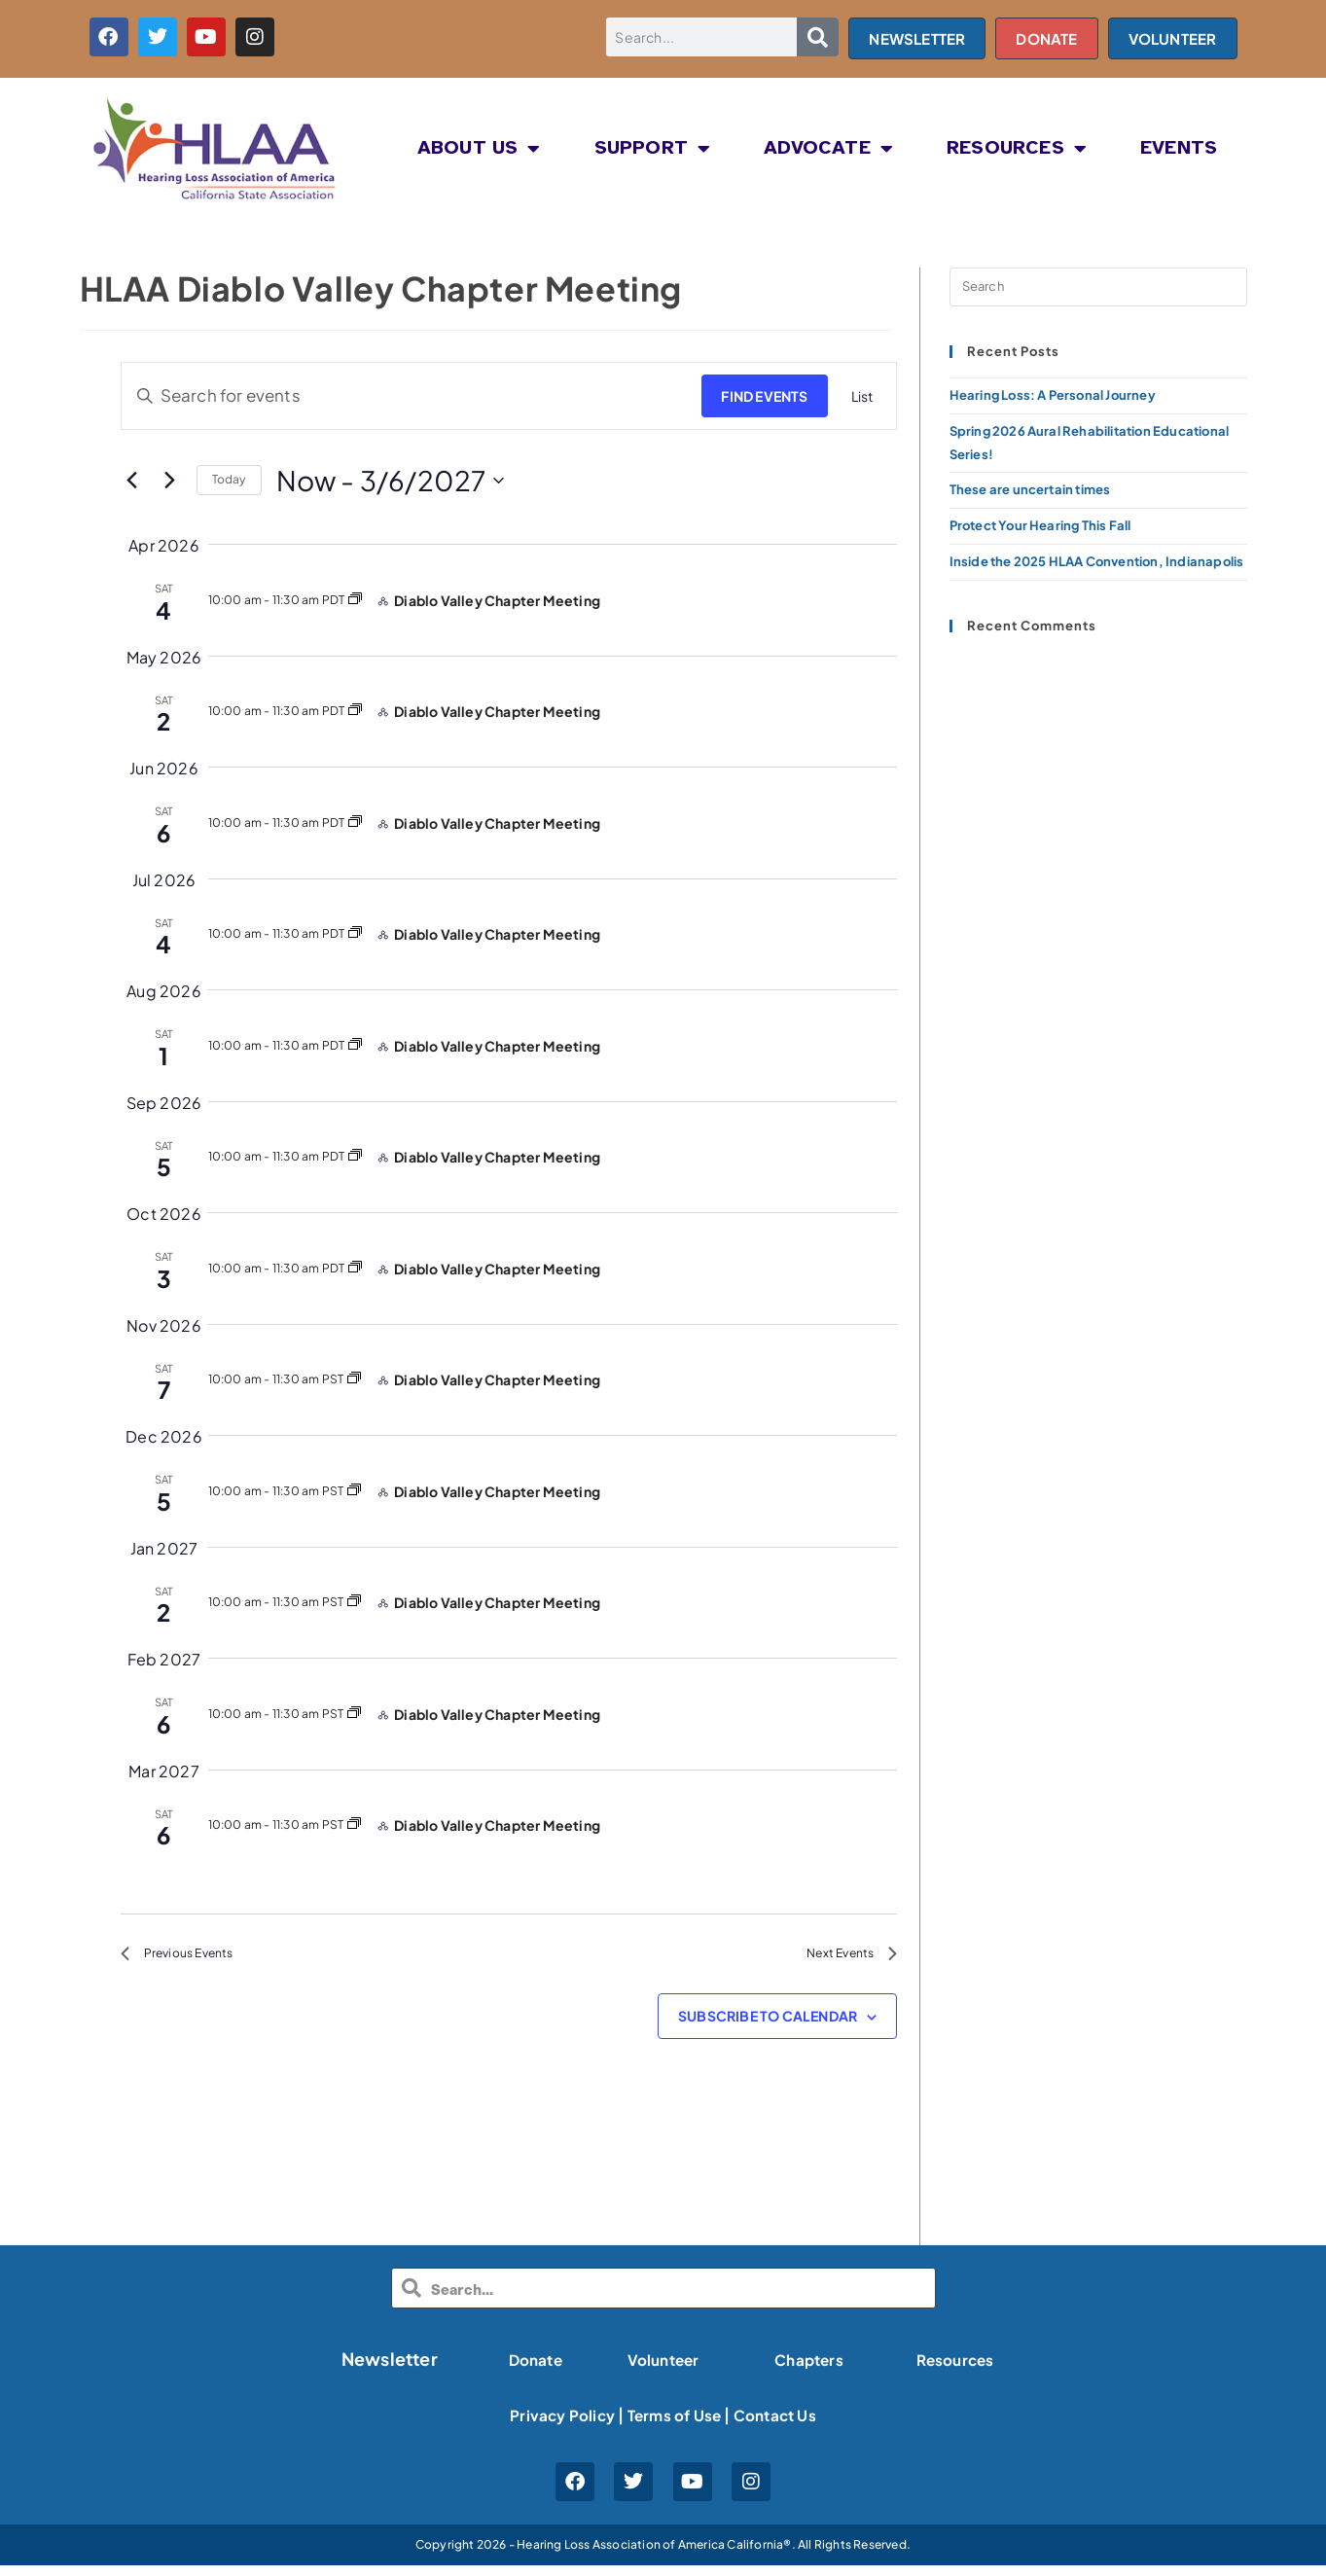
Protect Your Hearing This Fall (1040, 525)
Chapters (809, 2368)
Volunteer (663, 2368)
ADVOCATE (828, 148)
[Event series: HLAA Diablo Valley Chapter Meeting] (355, 599)
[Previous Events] (132, 480)
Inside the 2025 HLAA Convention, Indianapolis (1097, 561)
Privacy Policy (553, 2425)
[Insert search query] (1098, 287)
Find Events (764, 396)
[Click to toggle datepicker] (390, 480)
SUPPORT (652, 148)
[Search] (818, 37)
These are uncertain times (1030, 489)
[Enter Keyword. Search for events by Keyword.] (405, 396)
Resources (955, 2368)
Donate (535, 2368)
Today (229, 479)
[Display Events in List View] (862, 396)
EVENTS (1178, 148)
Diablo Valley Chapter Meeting (497, 600)
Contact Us (784, 2425)
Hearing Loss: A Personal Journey (1053, 395)
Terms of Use (674, 2425)
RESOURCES (1017, 148)
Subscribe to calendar (767, 2024)
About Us (479, 148)
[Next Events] (170, 480)
